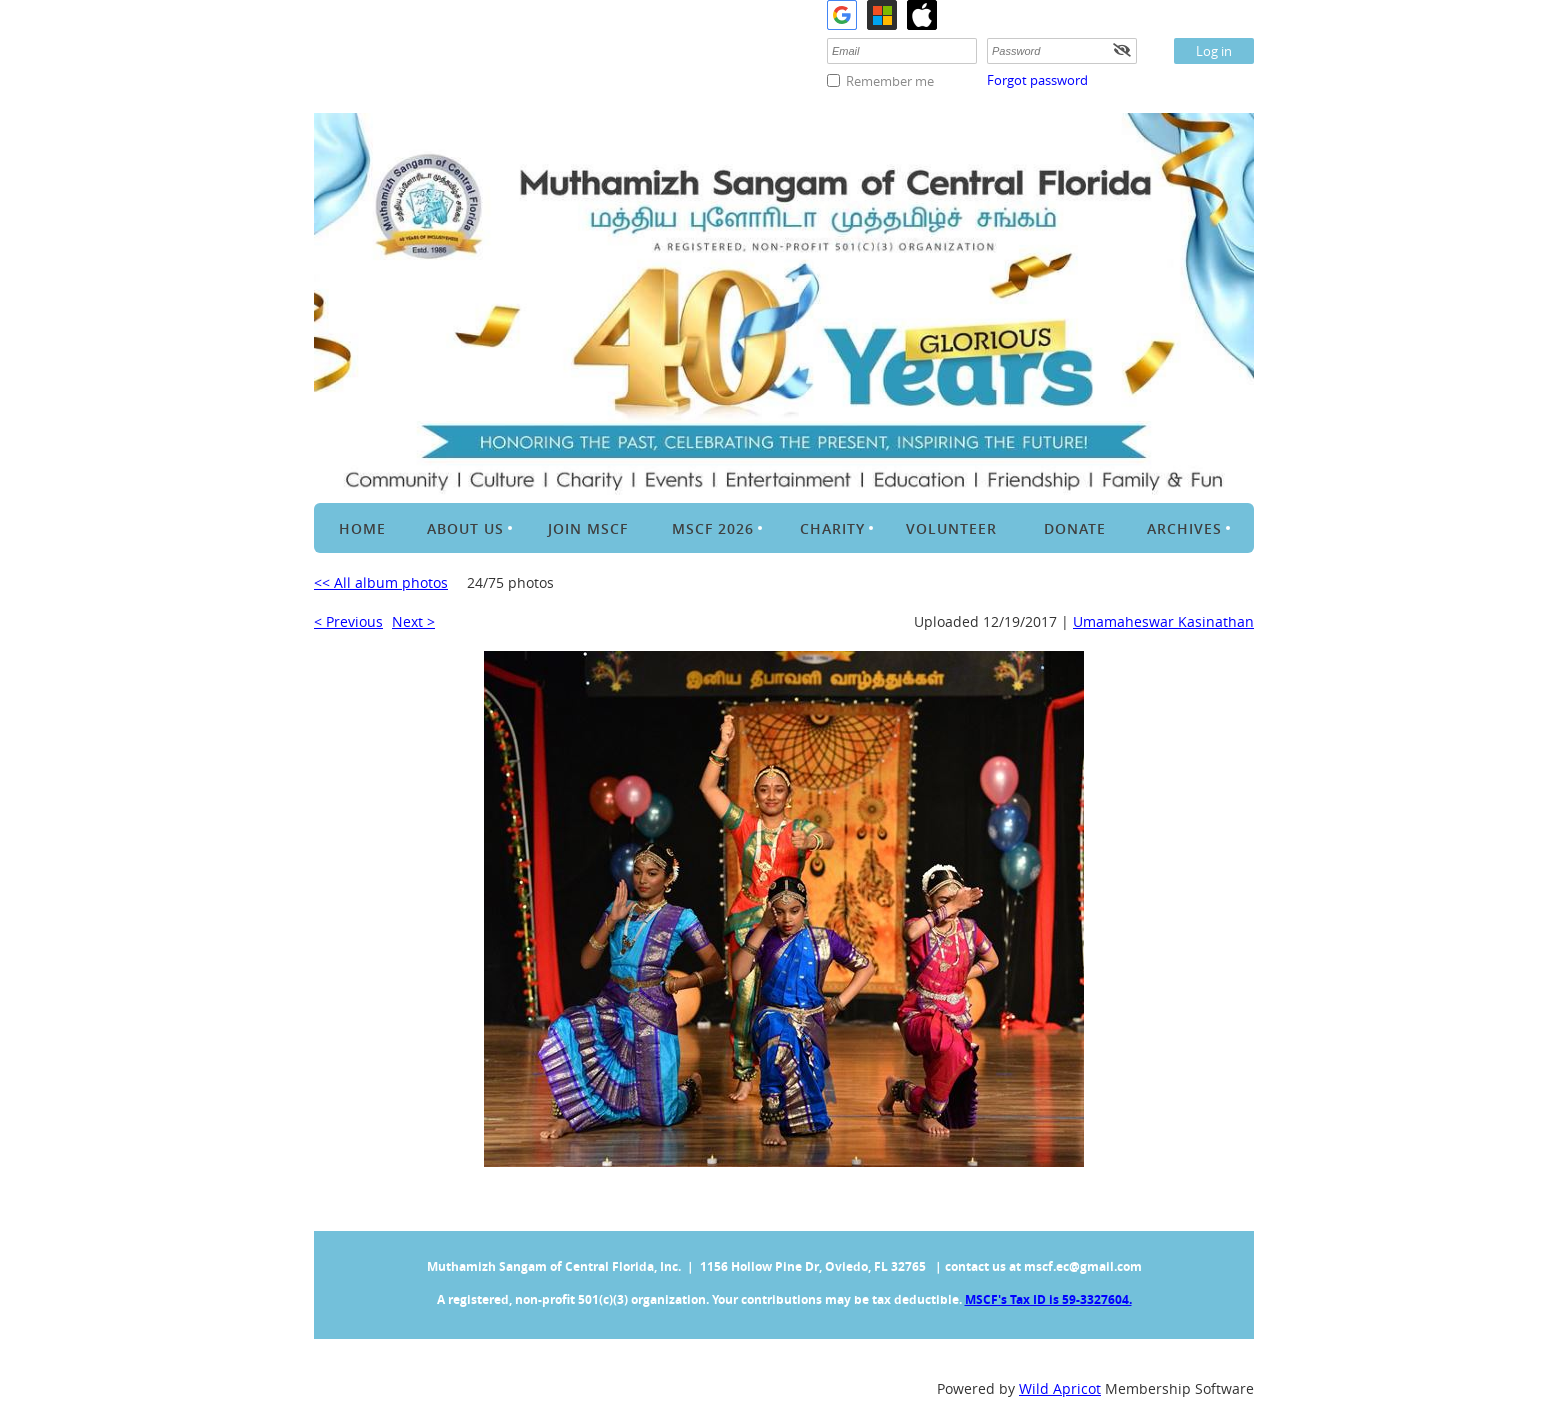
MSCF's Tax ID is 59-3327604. (1048, 1299)
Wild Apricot (1060, 1388)
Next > (413, 621)
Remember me (890, 81)
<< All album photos (381, 582)
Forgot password (1037, 80)
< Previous (348, 621)
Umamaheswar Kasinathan (1163, 621)
